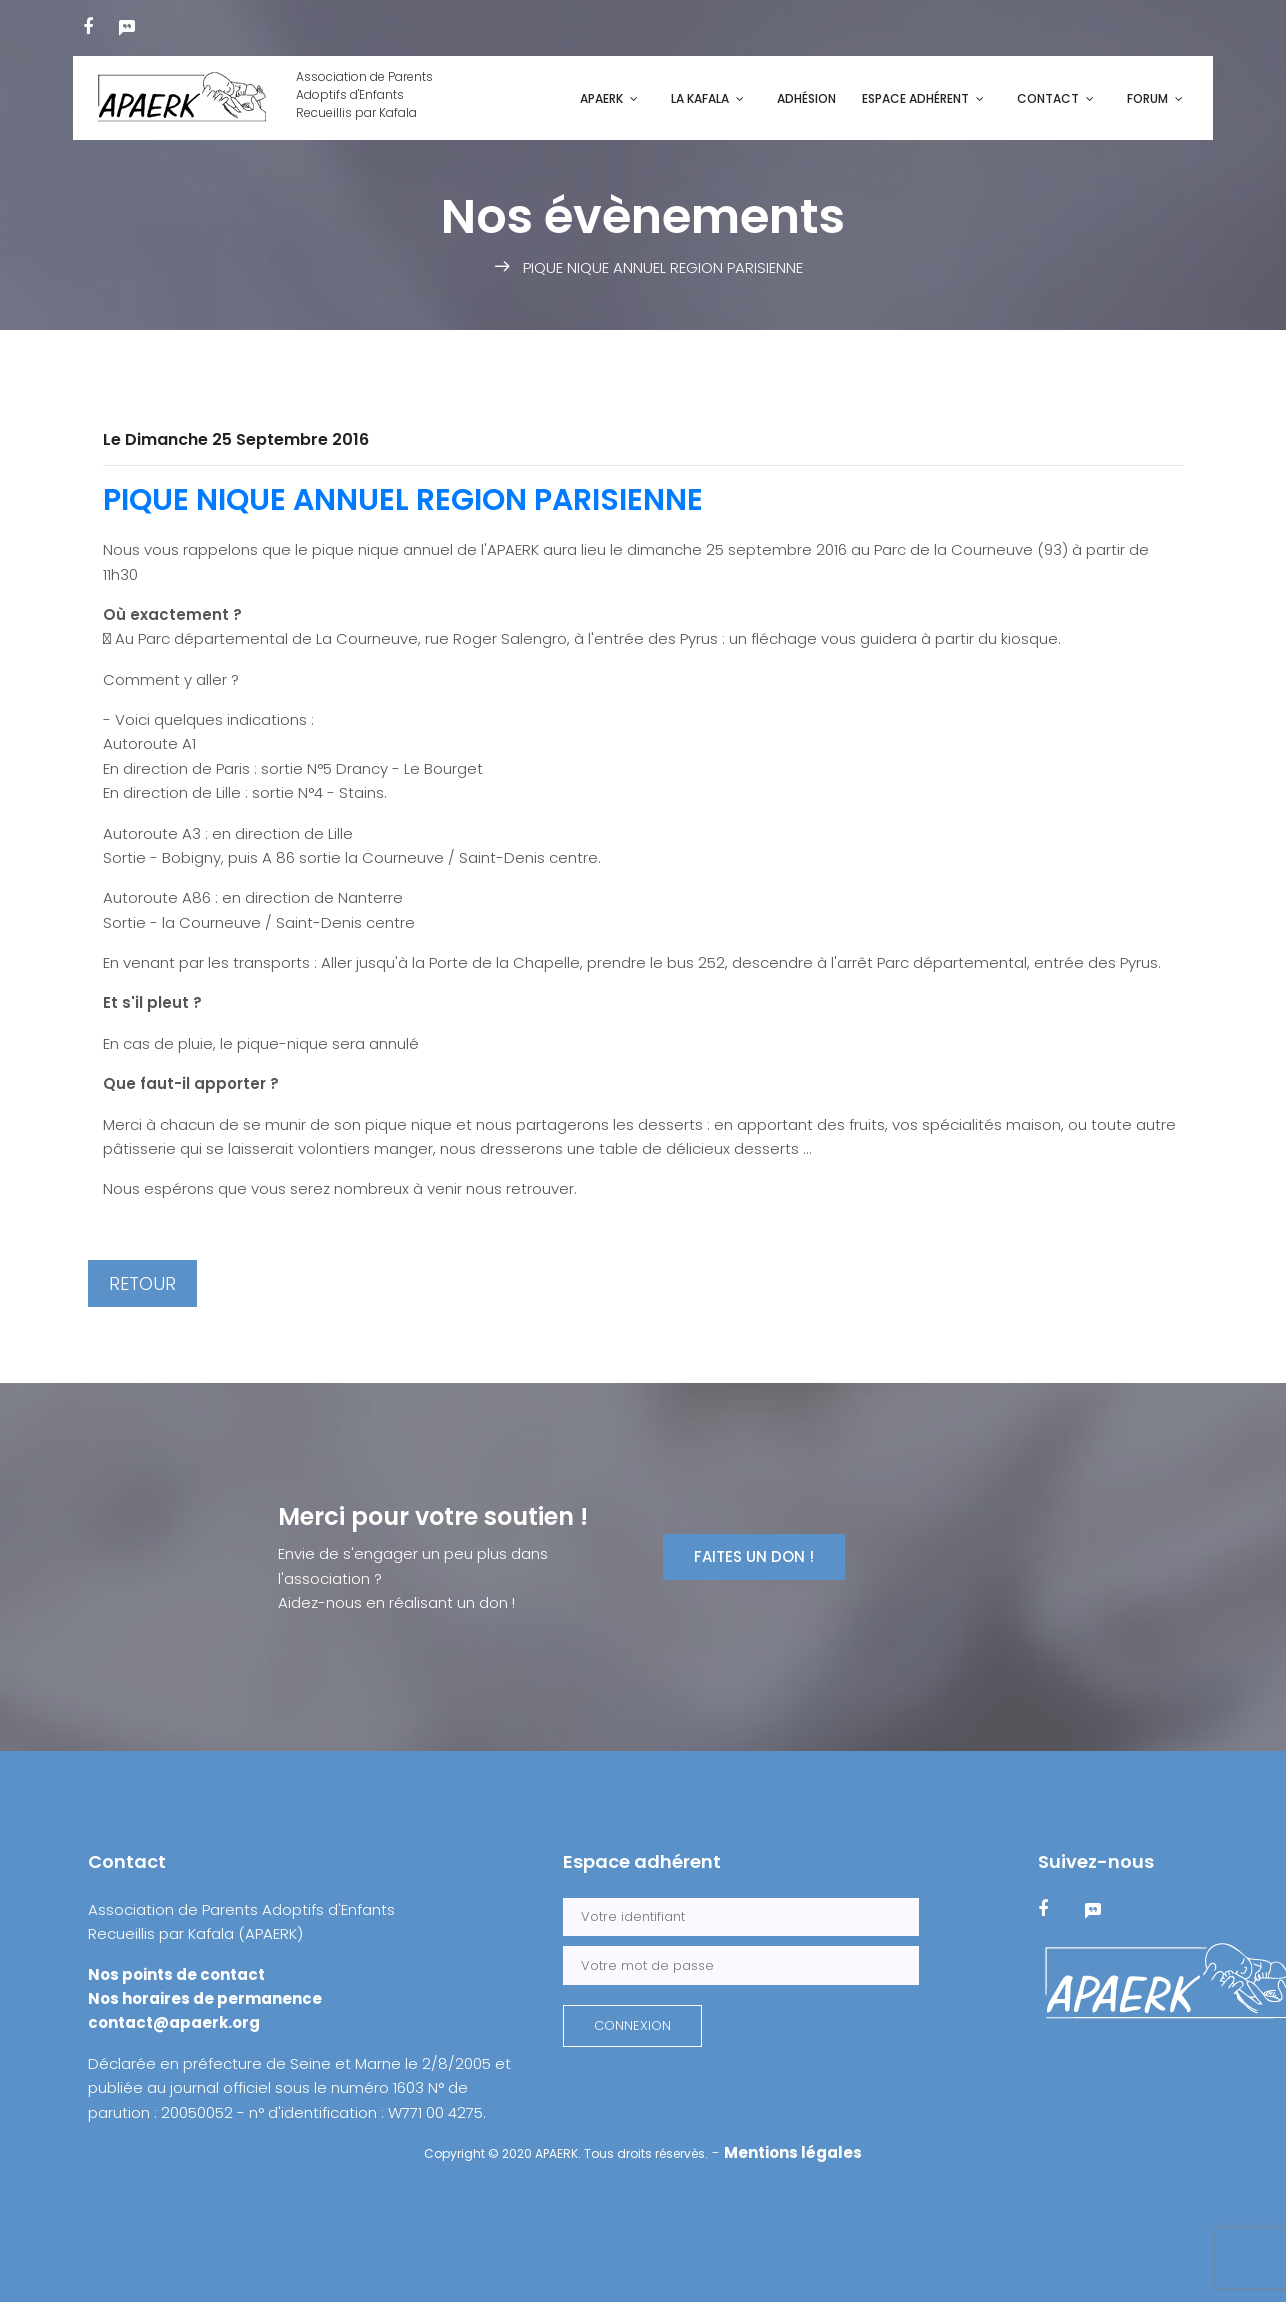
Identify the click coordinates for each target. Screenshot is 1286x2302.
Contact (1048, 98)
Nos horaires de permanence (205, 1998)
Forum (1147, 98)
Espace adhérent (915, 98)
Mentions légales (793, 2152)
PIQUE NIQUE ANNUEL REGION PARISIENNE (403, 500)
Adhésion (806, 98)
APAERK (601, 98)
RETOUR (142, 1283)
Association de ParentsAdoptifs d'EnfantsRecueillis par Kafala (260, 98)
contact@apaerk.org (174, 2022)
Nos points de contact (176, 1974)
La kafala (700, 98)
